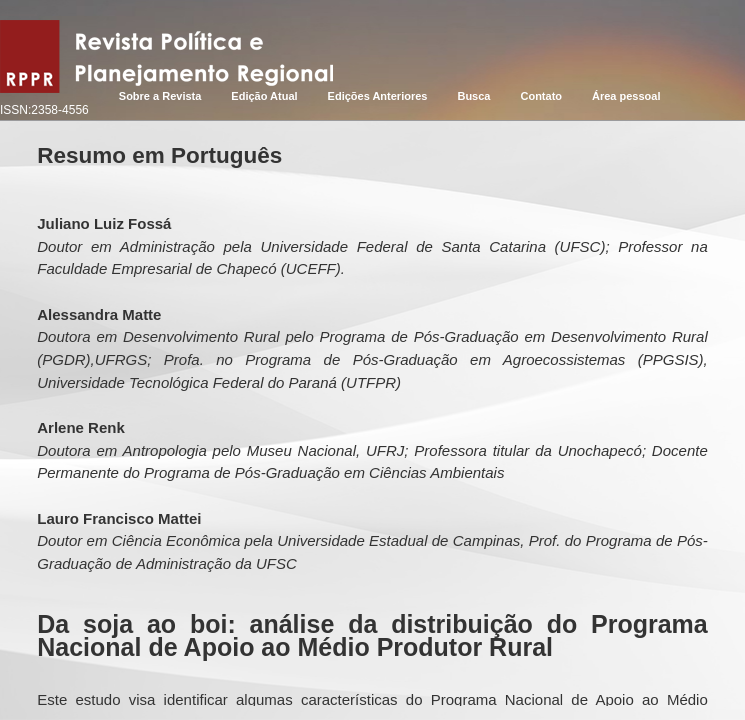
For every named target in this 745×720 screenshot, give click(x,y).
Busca (473, 96)
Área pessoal (626, 96)
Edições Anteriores (378, 96)
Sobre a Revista (160, 96)
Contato (541, 96)
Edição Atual (264, 96)
